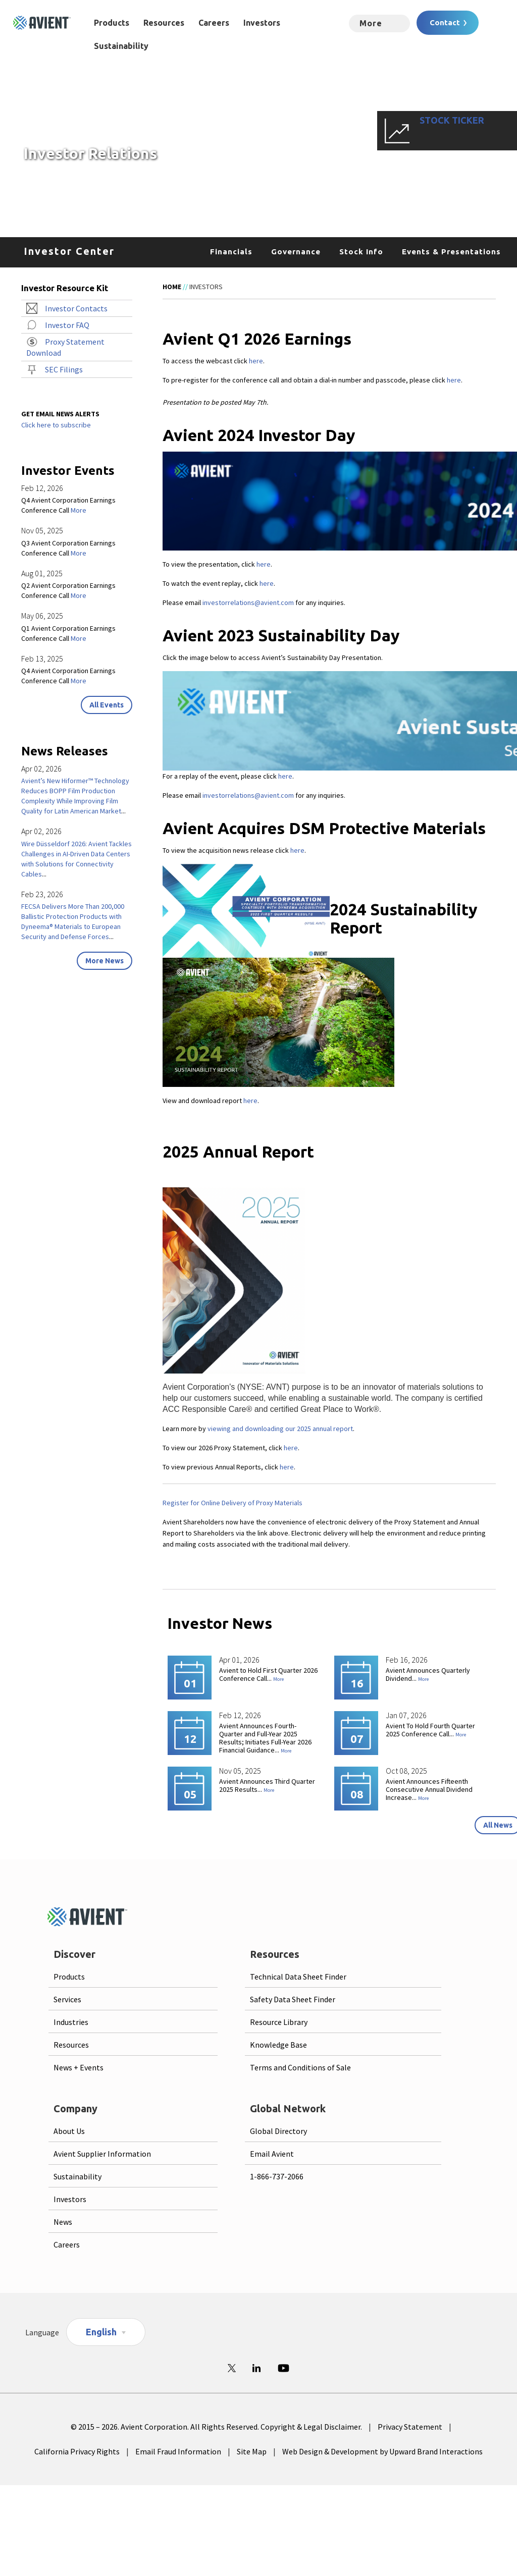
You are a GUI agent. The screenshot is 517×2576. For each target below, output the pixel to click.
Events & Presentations (451, 251)
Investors (261, 22)
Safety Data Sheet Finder (292, 1999)
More (278, 1679)
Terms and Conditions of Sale (300, 2067)
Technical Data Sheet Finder (298, 1976)
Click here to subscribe (56, 424)
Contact (445, 22)
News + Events (79, 2067)
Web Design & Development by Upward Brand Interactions (382, 2451)
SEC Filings (64, 369)
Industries (71, 2022)
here (256, 360)
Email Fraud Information (178, 2451)
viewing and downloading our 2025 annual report (280, 1428)
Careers (213, 22)
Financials (231, 251)
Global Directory (278, 2131)
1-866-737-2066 (276, 2176)
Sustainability (121, 45)
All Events (106, 705)
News (63, 2222)
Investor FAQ (67, 325)
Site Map (252, 2451)
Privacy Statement (410, 2427)
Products (111, 22)
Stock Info (361, 251)
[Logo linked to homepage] (42, 22)
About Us (69, 2131)
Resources (163, 22)
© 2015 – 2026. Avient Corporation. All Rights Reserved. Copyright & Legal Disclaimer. (216, 2427)
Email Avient (272, 2154)
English (101, 2332)
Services (67, 1999)
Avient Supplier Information (102, 2154)
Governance (296, 251)
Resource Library (278, 2022)
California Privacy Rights (77, 2451)
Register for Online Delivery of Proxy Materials (232, 1502)
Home (172, 286)
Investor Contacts (76, 308)
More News (104, 961)
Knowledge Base (278, 2045)
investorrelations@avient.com (248, 602)
